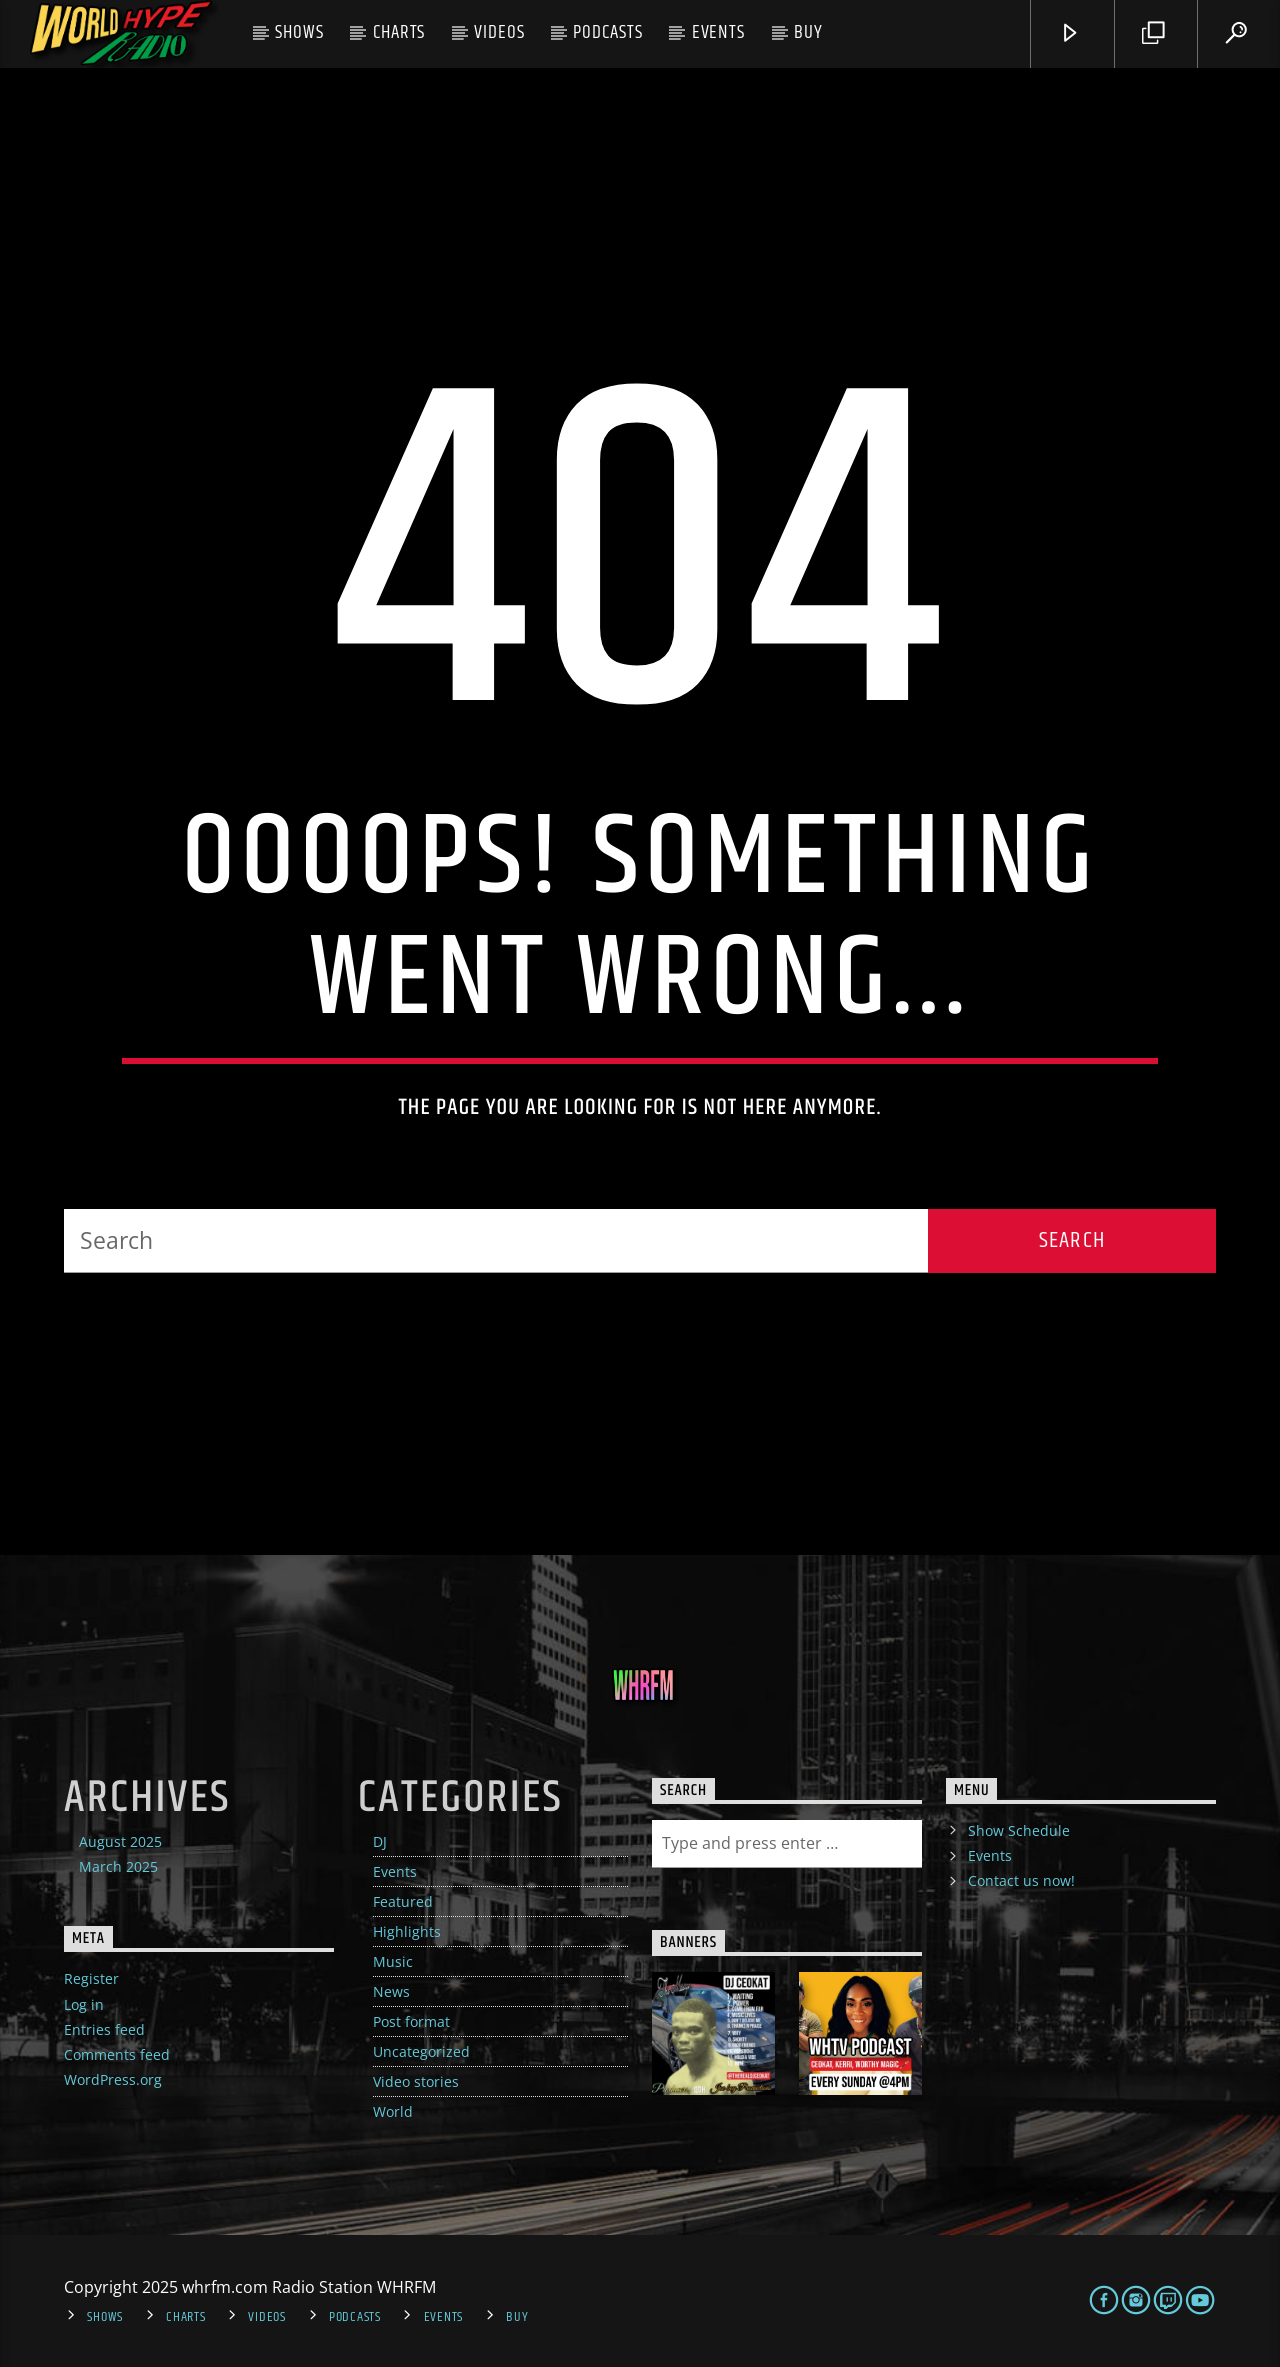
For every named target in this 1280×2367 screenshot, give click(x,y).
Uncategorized (421, 2051)
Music (393, 1961)
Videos (499, 32)
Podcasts (608, 32)
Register (91, 1978)
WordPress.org (113, 2079)
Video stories (416, 2081)
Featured (403, 1901)
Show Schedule (1019, 1830)
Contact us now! (1021, 1880)
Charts (399, 32)
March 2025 (118, 1866)
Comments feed (117, 2054)
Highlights (407, 1931)
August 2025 (120, 1841)
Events (719, 32)
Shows (299, 32)
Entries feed (104, 2029)
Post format (411, 2021)
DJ (380, 1841)
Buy (808, 32)
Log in (84, 2004)
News (391, 1991)
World (393, 2111)
